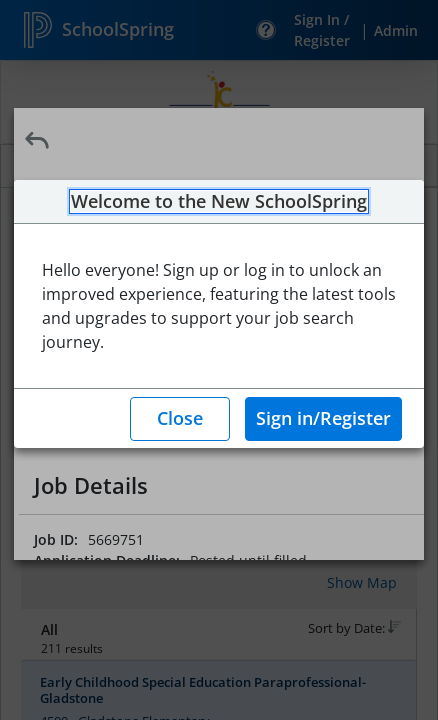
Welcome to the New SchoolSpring (219, 202)
